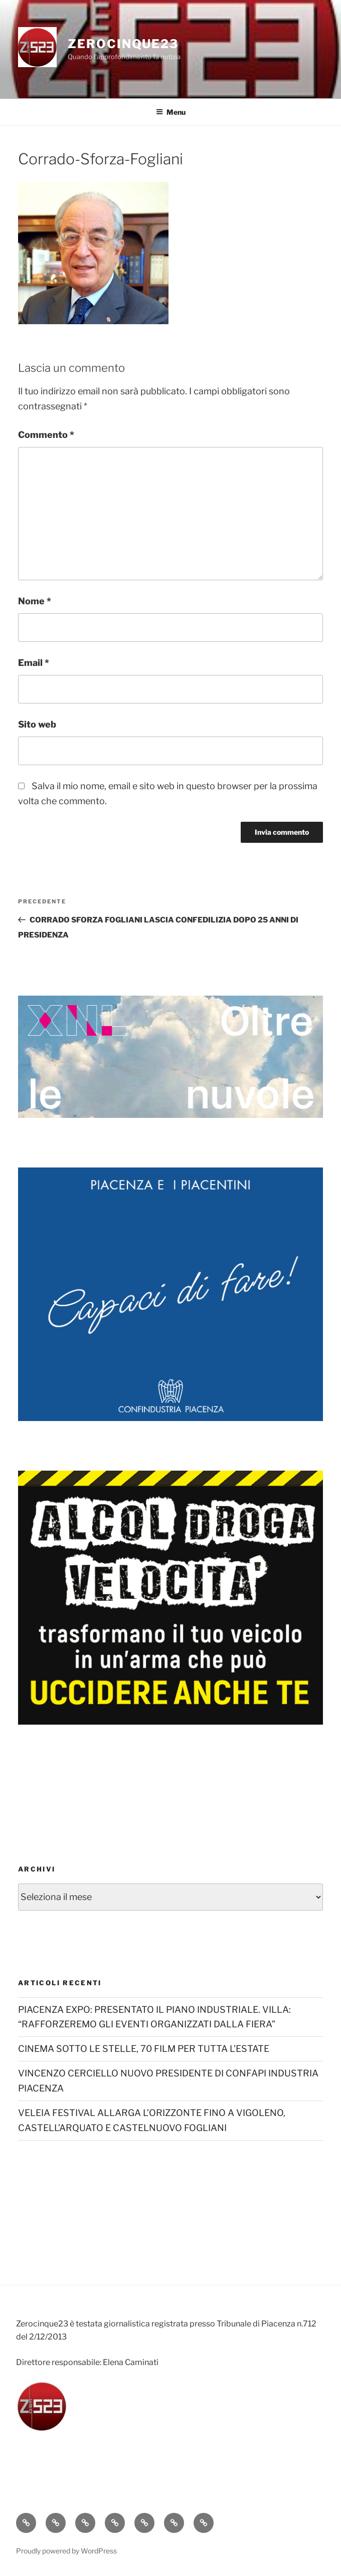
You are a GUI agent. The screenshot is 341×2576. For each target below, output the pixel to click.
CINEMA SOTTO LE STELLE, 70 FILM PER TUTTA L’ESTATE (143, 2048)
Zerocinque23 (123, 44)
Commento (46, 434)
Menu (171, 112)
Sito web (37, 724)
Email (33, 662)
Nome (34, 601)
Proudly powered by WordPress (66, 2550)
